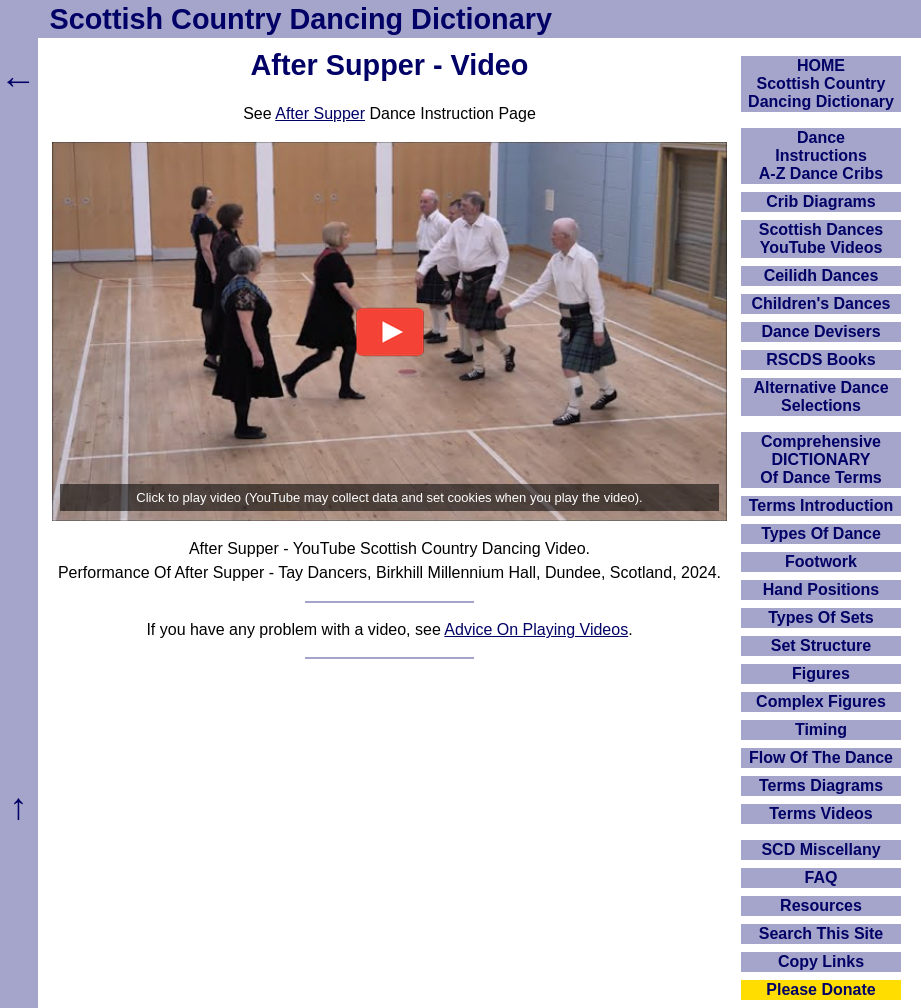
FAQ (821, 877)
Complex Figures (821, 701)
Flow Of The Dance (821, 757)
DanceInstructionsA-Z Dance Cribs (821, 155)
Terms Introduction (821, 505)
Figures (821, 673)
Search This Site (821, 933)
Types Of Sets (821, 617)
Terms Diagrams (821, 785)
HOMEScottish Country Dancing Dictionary (821, 83)
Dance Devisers (820, 331)
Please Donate (820, 989)
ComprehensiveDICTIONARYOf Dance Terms (821, 459)
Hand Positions (821, 589)
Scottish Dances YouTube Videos (821, 238)
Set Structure (821, 645)
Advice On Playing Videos (536, 629)
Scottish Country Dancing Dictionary (301, 19)
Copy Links (821, 961)
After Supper (320, 113)
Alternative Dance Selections (820, 396)
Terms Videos (820, 813)
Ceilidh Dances (821, 275)
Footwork (821, 561)
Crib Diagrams (820, 201)
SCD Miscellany (820, 849)
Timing (821, 729)
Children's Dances (821, 303)
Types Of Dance (821, 533)
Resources (821, 905)
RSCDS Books (820, 359)
